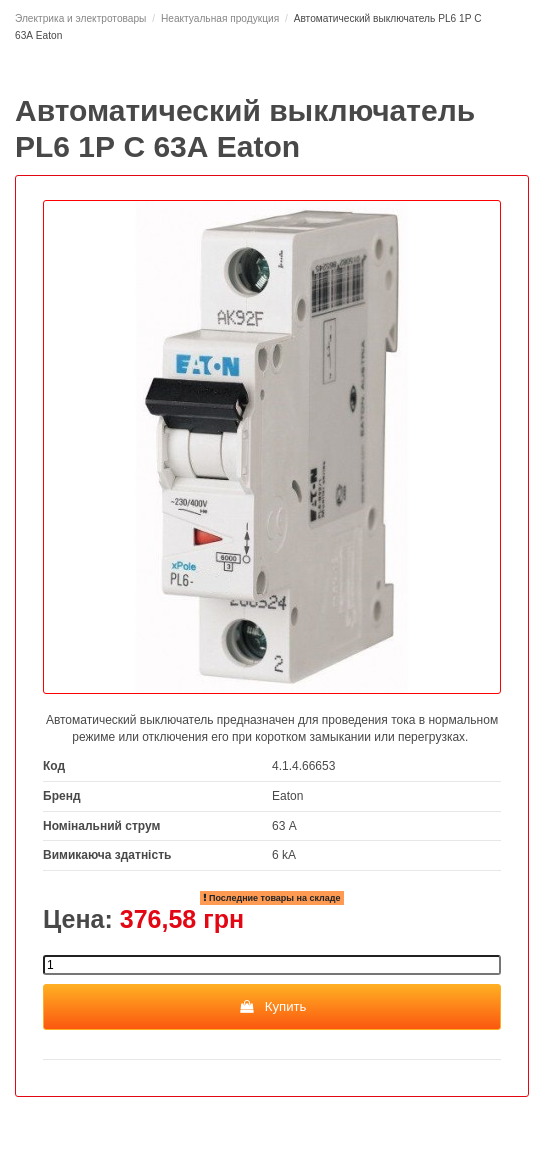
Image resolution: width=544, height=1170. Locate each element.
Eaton (287, 796)
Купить (272, 1006)
